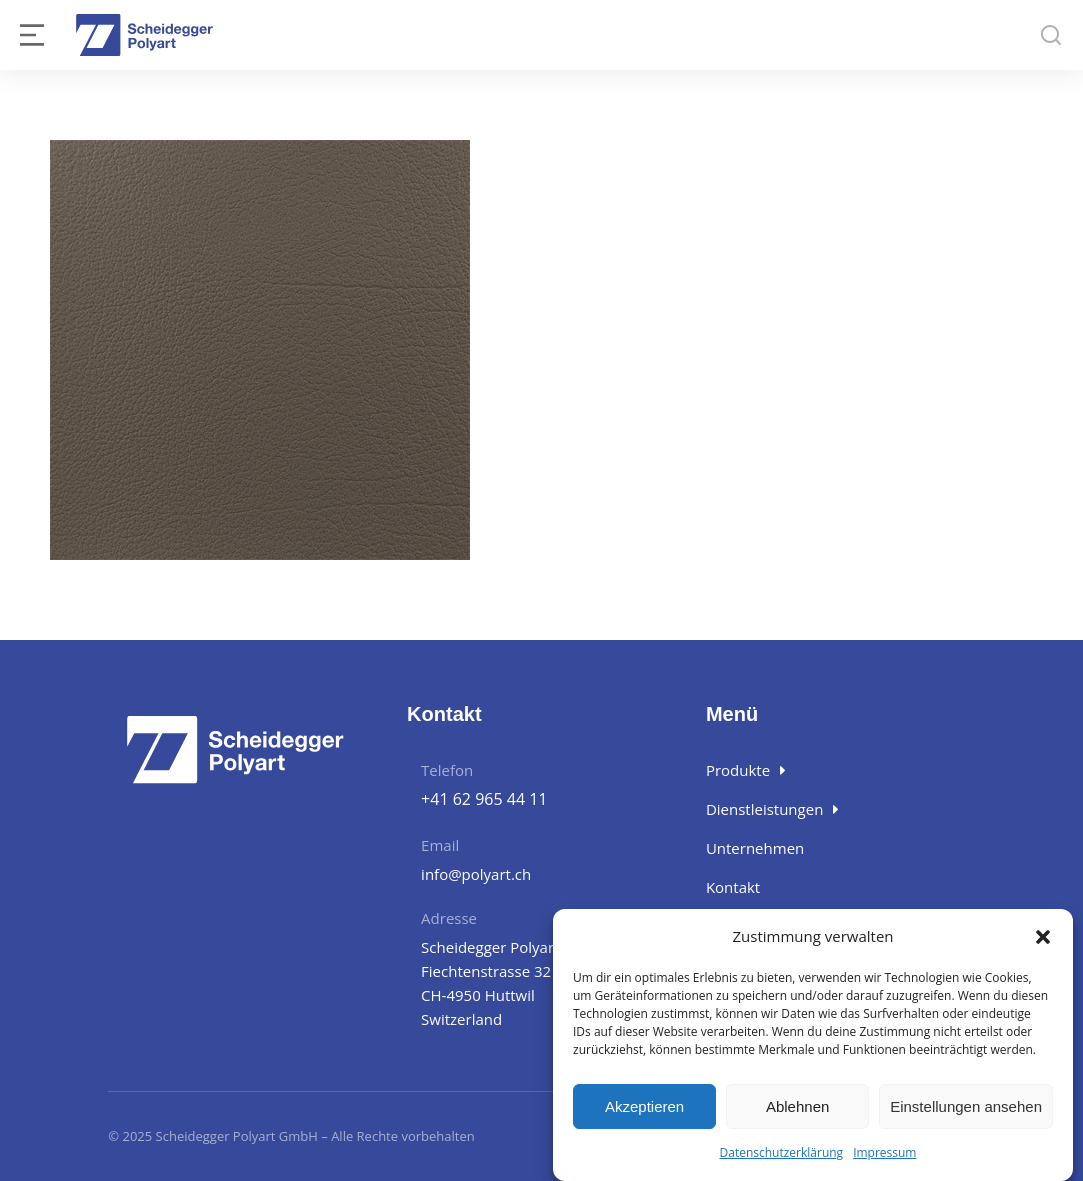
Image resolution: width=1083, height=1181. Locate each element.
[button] (1043, 937)
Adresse (449, 918)
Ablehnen (797, 1106)
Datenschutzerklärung (782, 1152)
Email (440, 845)
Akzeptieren (644, 1106)
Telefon (447, 770)
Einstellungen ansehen (966, 1106)
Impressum (884, 1152)
